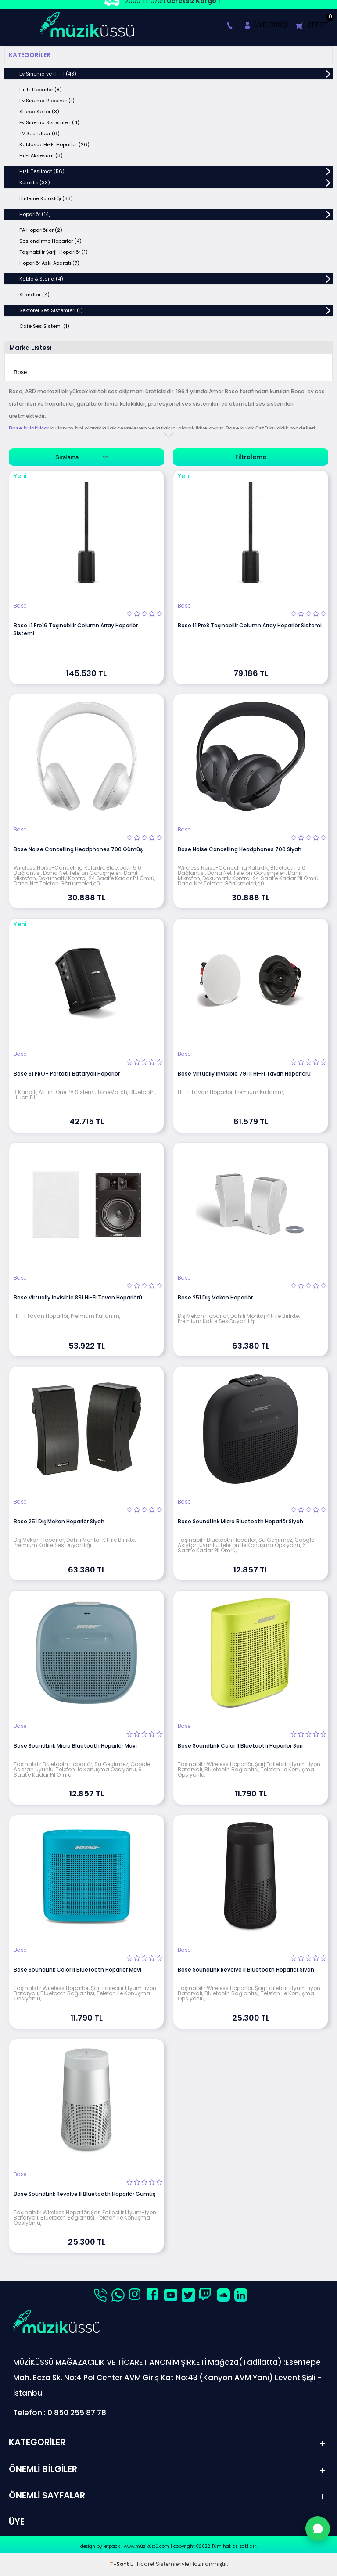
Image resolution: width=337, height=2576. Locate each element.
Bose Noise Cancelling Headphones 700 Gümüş (78, 849)
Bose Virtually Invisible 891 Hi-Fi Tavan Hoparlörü (78, 1297)
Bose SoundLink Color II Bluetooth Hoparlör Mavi (77, 1969)
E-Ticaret (142, 2565)
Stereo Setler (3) (39, 111)
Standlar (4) (34, 294)
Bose (20, 605)
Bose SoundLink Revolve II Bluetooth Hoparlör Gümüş (84, 2194)
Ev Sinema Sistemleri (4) (49, 122)
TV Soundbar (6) (39, 133)
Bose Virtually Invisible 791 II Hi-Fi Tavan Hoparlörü (244, 1073)
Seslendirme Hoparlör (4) (50, 241)
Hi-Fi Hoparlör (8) (40, 89)
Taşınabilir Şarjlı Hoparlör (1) (53, 251)
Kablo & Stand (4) (41, 278)
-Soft (119, 2565)
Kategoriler (29, 54)
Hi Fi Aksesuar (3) (41, 155)
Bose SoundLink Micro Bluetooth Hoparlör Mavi (75, 1745)
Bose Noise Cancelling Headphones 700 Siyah (239, 849)
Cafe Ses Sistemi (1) (44, 326)
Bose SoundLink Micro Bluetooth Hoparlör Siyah (240, 1521)
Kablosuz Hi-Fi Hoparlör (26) (54, 144)
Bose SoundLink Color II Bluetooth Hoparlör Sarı (240, 1745)
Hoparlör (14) (35, 214)
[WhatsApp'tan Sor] (317, 2528)
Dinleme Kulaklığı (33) (46, 198)
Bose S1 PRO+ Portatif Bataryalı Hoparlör (67, 1073)
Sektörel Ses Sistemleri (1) (51, 310)
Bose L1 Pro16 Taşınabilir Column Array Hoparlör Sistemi (76, 629)
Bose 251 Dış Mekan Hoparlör (215, 1297)
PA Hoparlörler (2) (40, 230)
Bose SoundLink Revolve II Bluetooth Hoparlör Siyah (246, 1969)
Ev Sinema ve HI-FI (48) (47, 73)
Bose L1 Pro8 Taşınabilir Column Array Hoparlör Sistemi (250, 625)
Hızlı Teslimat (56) (42, 171)
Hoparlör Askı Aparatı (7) (49, 262)
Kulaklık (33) (34, 182)
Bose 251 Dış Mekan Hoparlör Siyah (59, 1521)
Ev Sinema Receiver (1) (47, 100)
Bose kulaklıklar (29, 428)
